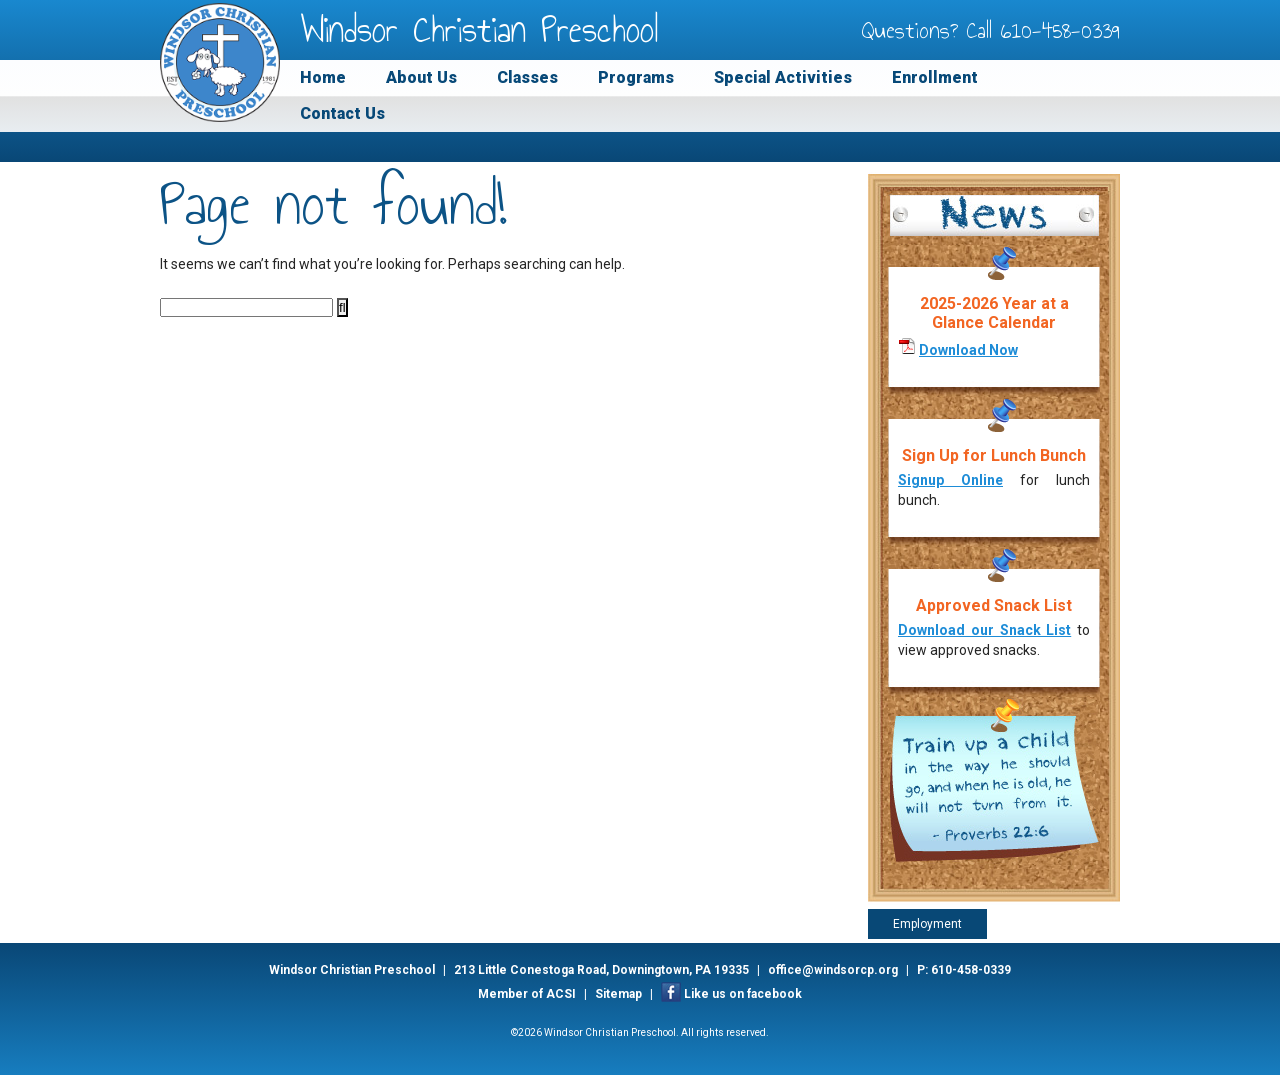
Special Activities (783, 77)
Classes (527, 77)
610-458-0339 (1060, 30)
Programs (636, 77)
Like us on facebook (743, 994)
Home (323, 77)
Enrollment (935, 77)
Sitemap (618, 994)
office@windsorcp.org (833, 970)
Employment (927, 924)
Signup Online (950, 480)
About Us (421, 77)
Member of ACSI (527, 994)
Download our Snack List (984, 630)
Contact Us (342, 113)
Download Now (968, 350)
